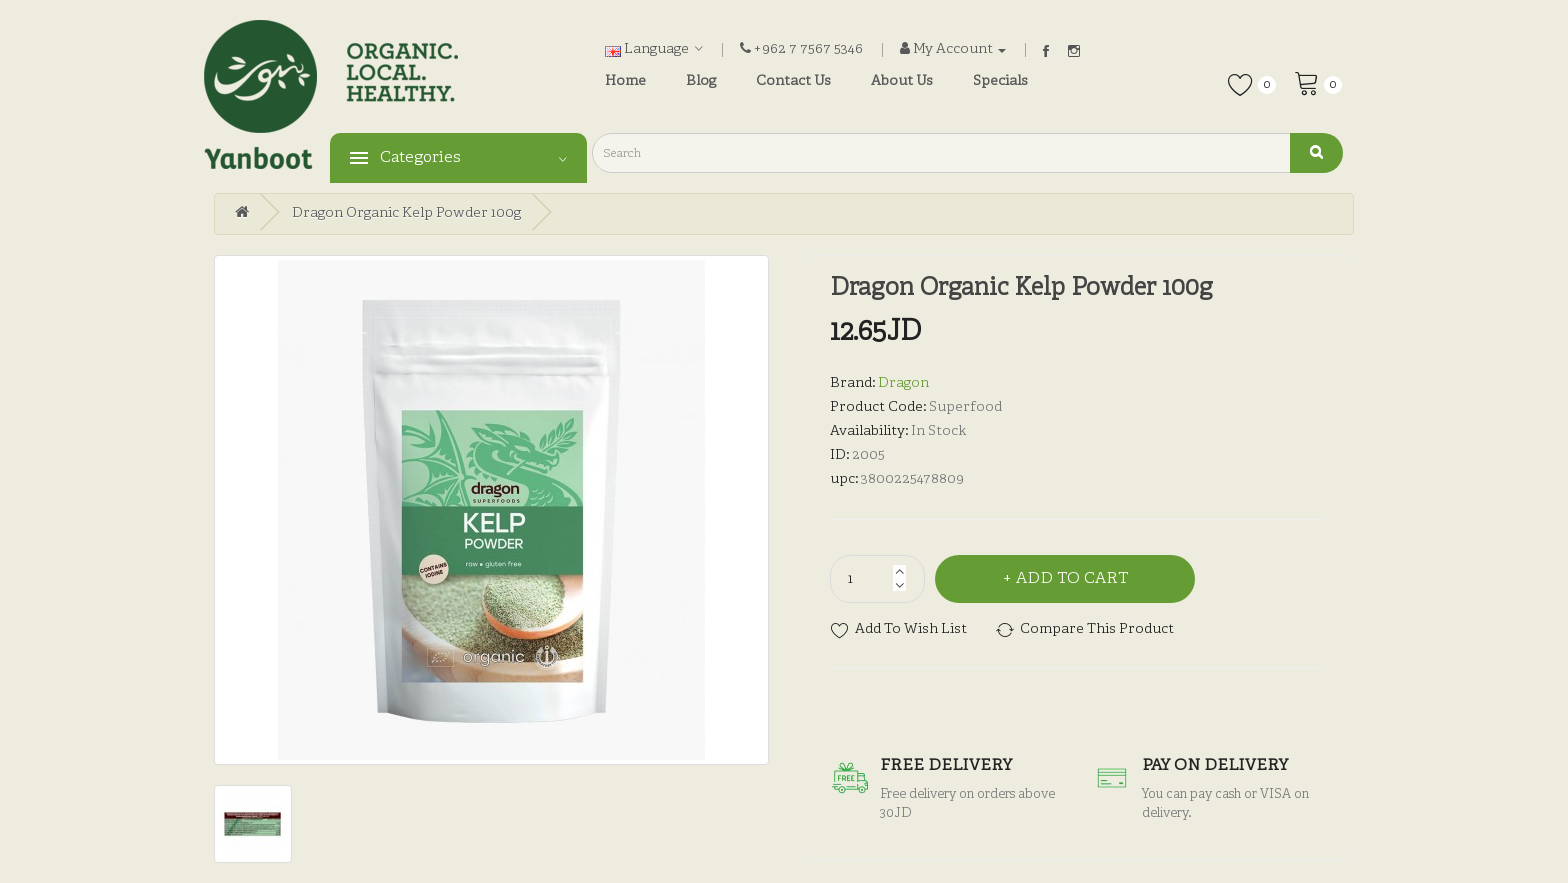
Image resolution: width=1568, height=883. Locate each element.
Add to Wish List (911, 629)
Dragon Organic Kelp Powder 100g (406, 213)
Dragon (903, 383)
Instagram (1074, 51)
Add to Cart (1072, 579)
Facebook (1046, 51)
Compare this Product (1097, 629)
